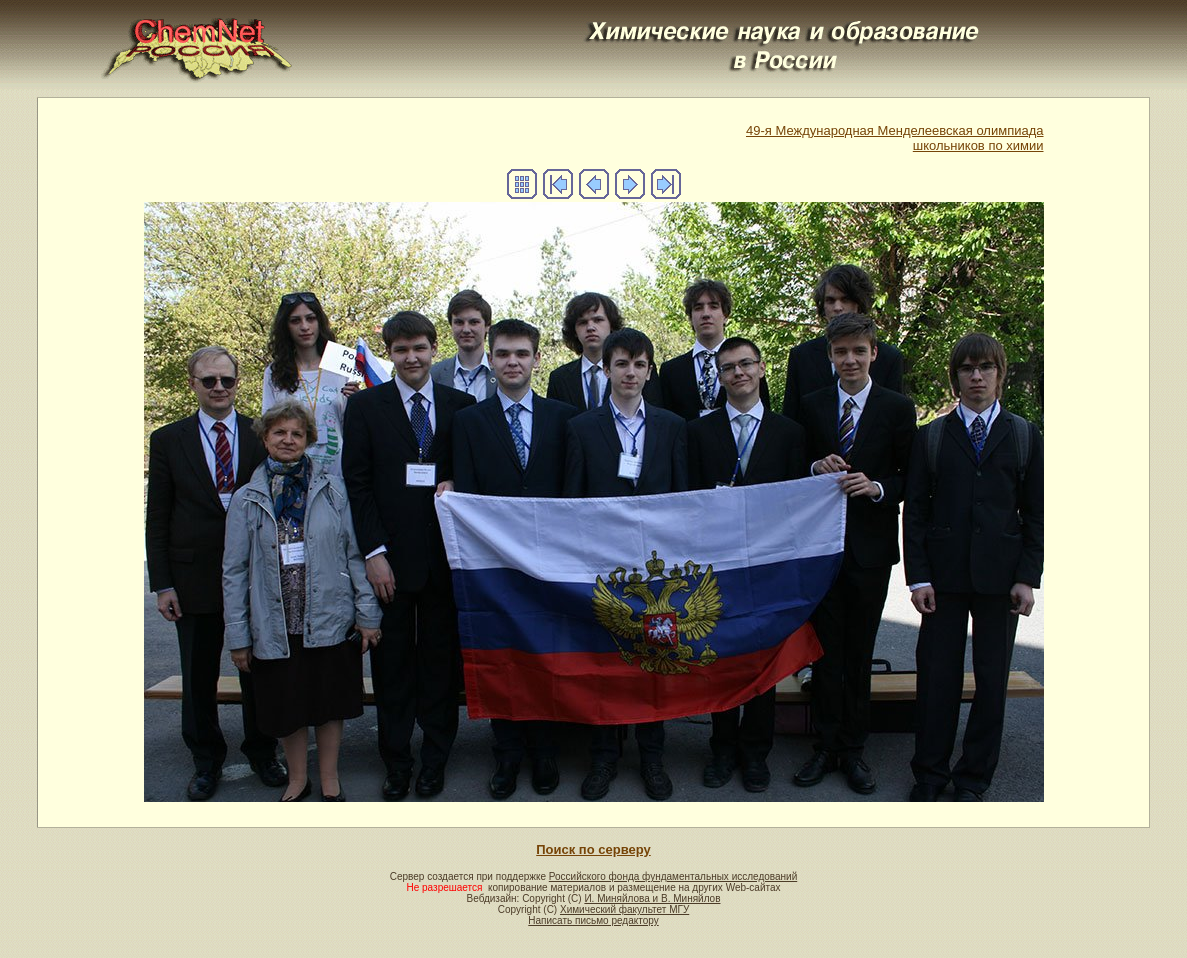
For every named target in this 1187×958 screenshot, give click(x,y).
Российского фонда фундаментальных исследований (673, 876)
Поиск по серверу (593, 849)
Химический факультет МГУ (624, 909)
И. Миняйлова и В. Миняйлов (652, 898)
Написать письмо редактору (593, 920)
